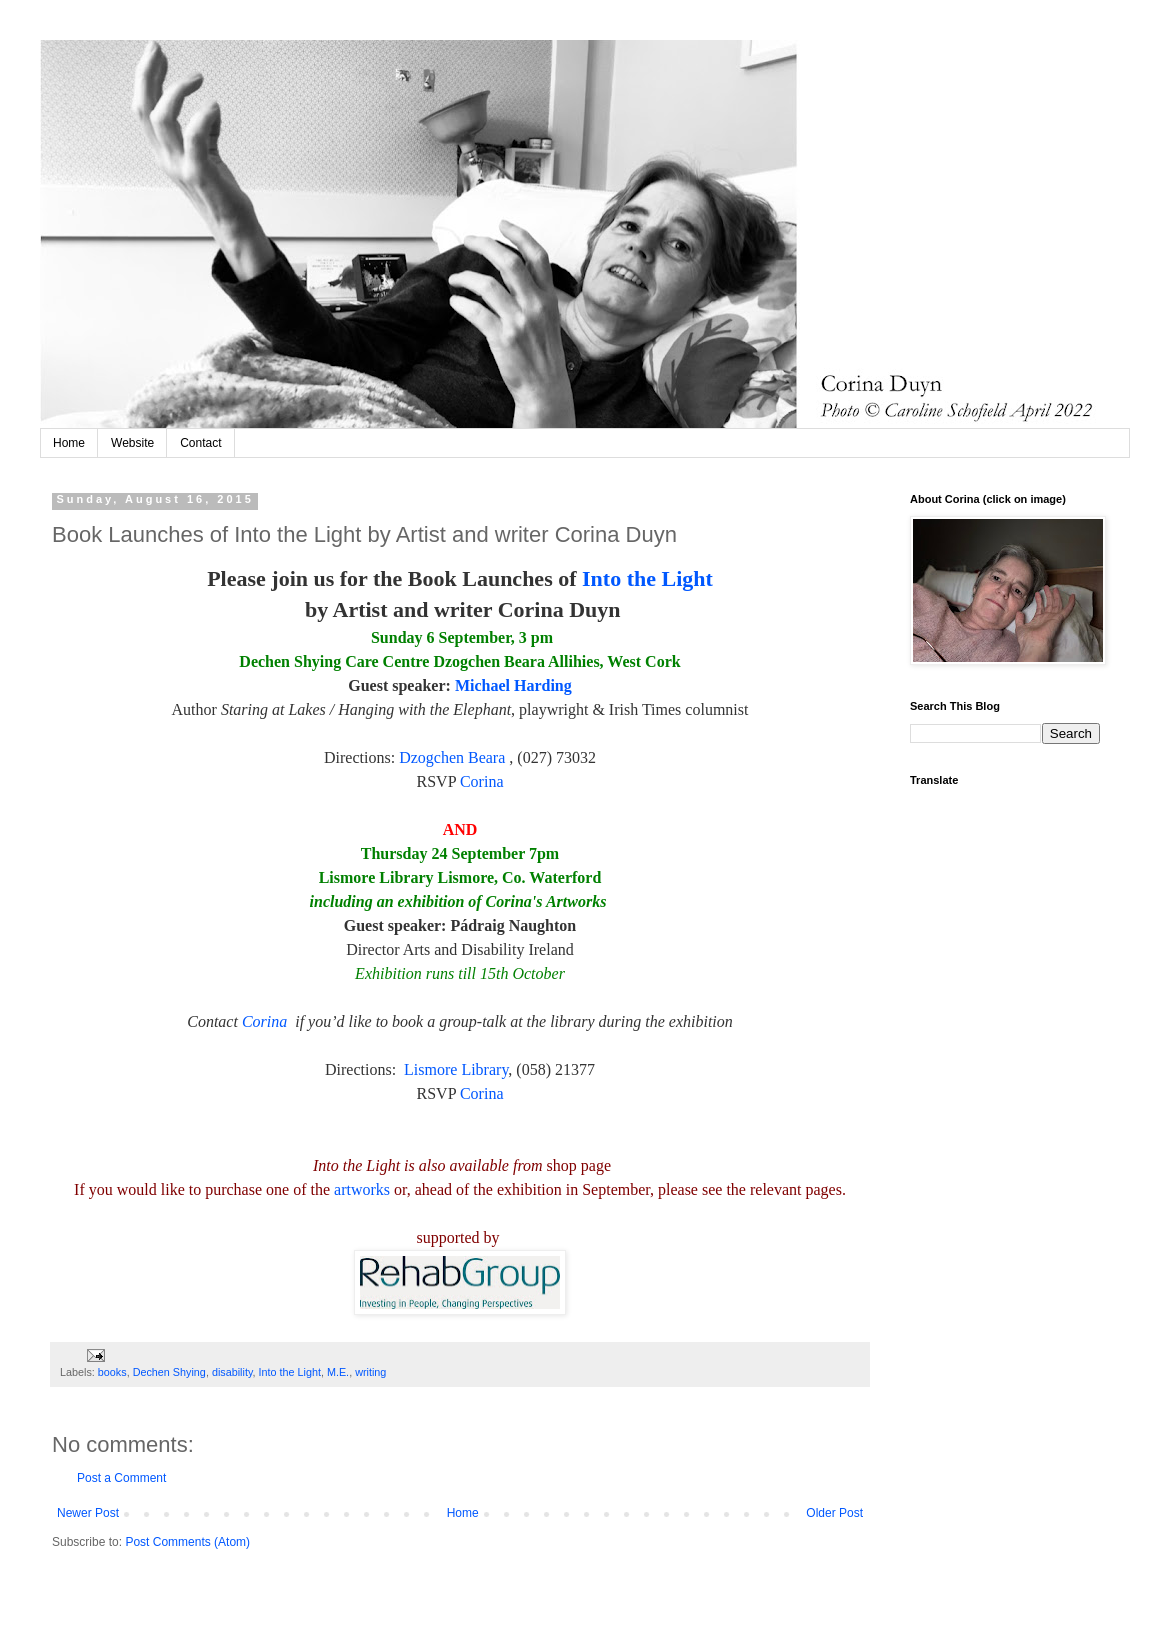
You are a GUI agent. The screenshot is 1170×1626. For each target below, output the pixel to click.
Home (69, 443)
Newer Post (88, 1513)
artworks (362, 1189)
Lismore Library (456, 1069)
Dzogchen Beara (452, 757)
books (112, 1372)
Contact (200, 443)
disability (232, 1372)
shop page (579, 1165)
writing (370, 1372)
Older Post (834, 1513)
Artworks (576, 901)
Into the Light (647, 578)
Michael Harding (513, 685)
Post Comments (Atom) (187, 1542)
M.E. (338, 1372)
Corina (482, 781)
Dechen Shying (169, 1372)
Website (132, 443)
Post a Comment (121, 1478)
